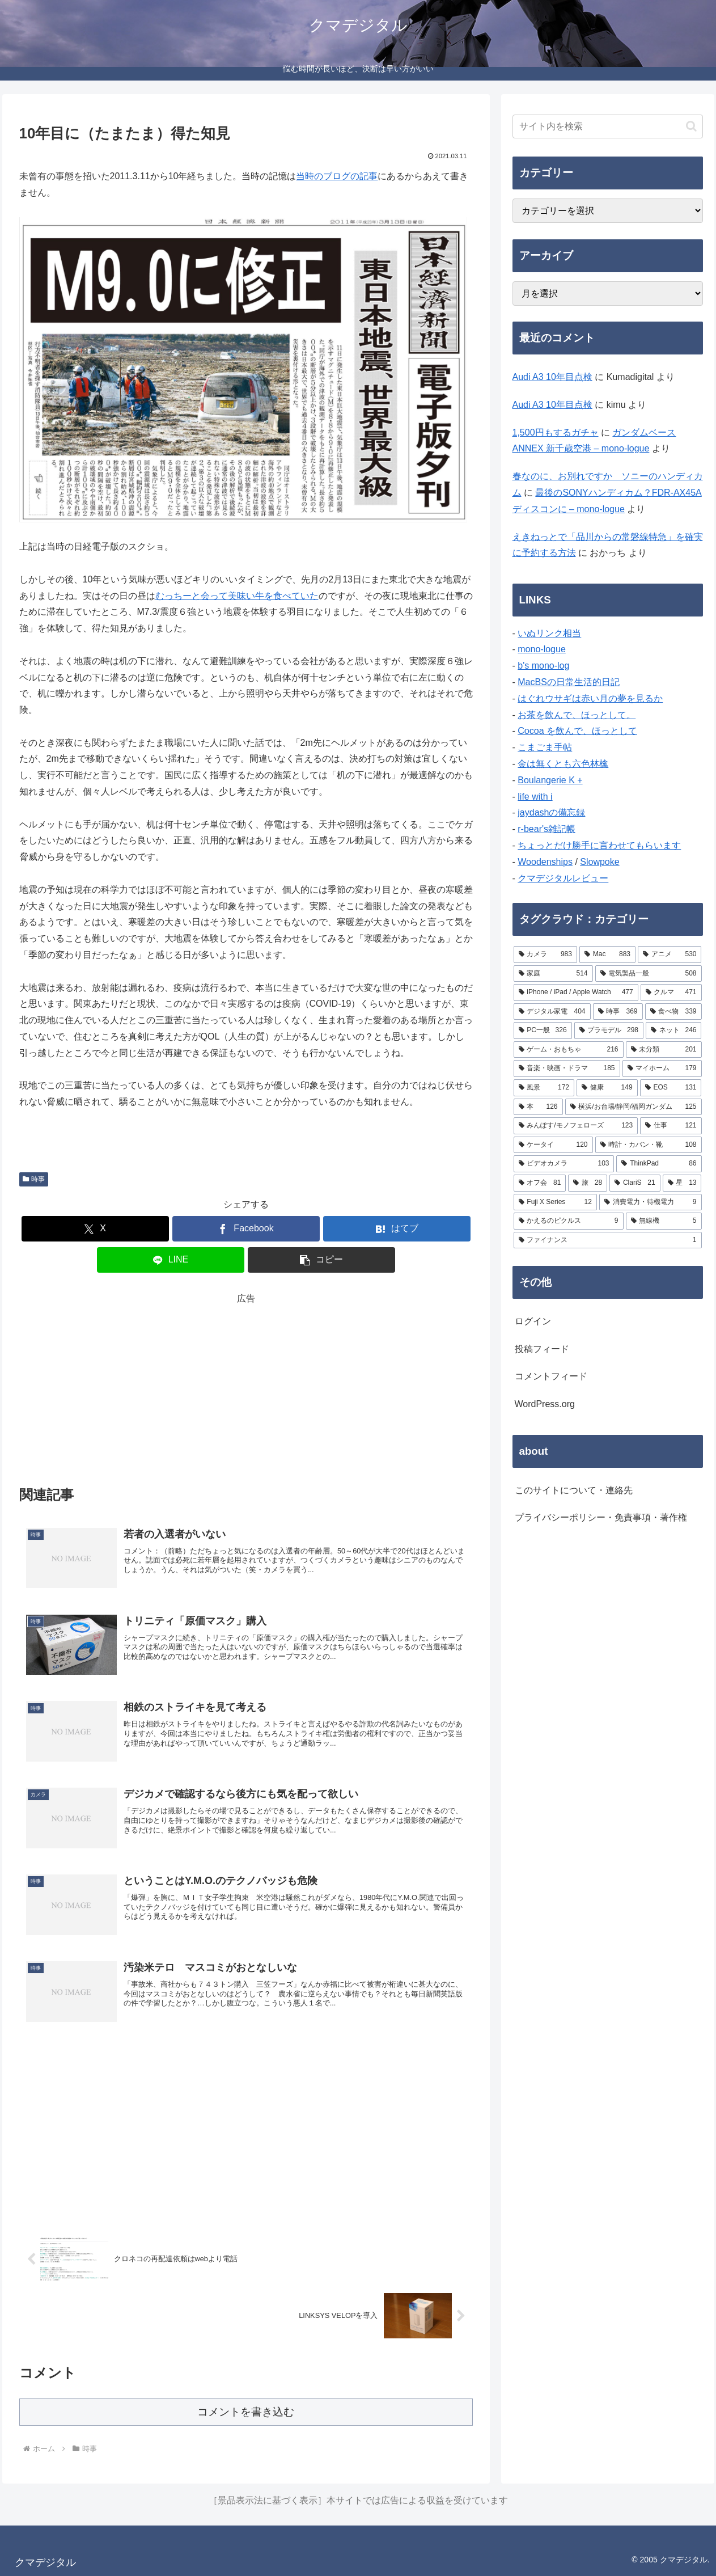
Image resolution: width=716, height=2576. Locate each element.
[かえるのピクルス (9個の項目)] (569, 1221)
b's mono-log (543, 665)
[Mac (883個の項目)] (607, 954)
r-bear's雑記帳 (546, 829)
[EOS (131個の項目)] (671, 1087)
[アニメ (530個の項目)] (669, 954)
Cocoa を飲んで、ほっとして (577, 731)
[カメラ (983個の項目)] (545, 954)
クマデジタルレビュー (563, 878)
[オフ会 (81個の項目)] (540, 1183)
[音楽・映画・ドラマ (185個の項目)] (567, 1068)
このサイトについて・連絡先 (574, 1490)
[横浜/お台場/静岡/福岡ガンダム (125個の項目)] (633, 1107)
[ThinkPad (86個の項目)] (658, 1163)
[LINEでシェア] (170, 1260)
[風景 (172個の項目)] (544, 1087)
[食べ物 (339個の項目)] (673, 1011)
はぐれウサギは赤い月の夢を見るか (590, 698)
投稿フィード (542, 1349)
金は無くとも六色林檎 (563, 763)
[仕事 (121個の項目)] (670, 1125)
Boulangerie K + (550, 780)
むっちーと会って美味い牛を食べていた (237, 596)
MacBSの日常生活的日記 (569, 682)
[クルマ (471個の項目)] (671, 992)
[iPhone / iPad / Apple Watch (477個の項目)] (576, 992)
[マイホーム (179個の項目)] (662, 1068)
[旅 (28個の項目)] (587, 1183)
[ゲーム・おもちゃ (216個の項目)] (569, 1049)
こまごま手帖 (545, 747)
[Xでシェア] (95, 1228)
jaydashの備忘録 (551, 812)
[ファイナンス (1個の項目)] (608, 1240)
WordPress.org (545, 1404)
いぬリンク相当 (549, 633)
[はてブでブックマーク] (397, 1228)
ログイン (533, 1321)
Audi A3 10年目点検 (552, 377)
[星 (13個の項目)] (682, 1183)
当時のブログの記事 (337, 176)
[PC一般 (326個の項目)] (543, 1030)
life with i (535, 796)
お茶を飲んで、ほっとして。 (576, 715)
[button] (321, 1260)
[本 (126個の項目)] (538, 1107)
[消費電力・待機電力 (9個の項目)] (650, 1202)
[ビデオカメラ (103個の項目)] (564, 1163)
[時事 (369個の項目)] (618, 1011)
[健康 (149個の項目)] (607, 1087)
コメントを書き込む (245, 2412)
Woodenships (545, 862)
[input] (607, 126)
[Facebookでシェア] (246, 1228)
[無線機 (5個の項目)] (664, 1221)
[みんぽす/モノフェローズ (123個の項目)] (576, 1125)
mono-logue (542, 649)
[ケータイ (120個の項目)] (553, 1145)
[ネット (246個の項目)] (673, 1030)
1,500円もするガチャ (555, 432)
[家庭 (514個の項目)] (553, 973)
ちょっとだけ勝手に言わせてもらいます (599, 845)
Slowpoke (599, 862)
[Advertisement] (246, 1386)
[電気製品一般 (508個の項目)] (648, 973)
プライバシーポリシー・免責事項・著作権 (601, 1517)
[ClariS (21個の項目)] (634, 1183)
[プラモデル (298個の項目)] (608, 1030)
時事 (34, 1179)
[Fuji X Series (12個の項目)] (555, 1202)
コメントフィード (551, 1376)
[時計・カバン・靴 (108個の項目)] (648, 1145)
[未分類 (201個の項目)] (664, 1049)
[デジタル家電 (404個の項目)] (552, 1011)
